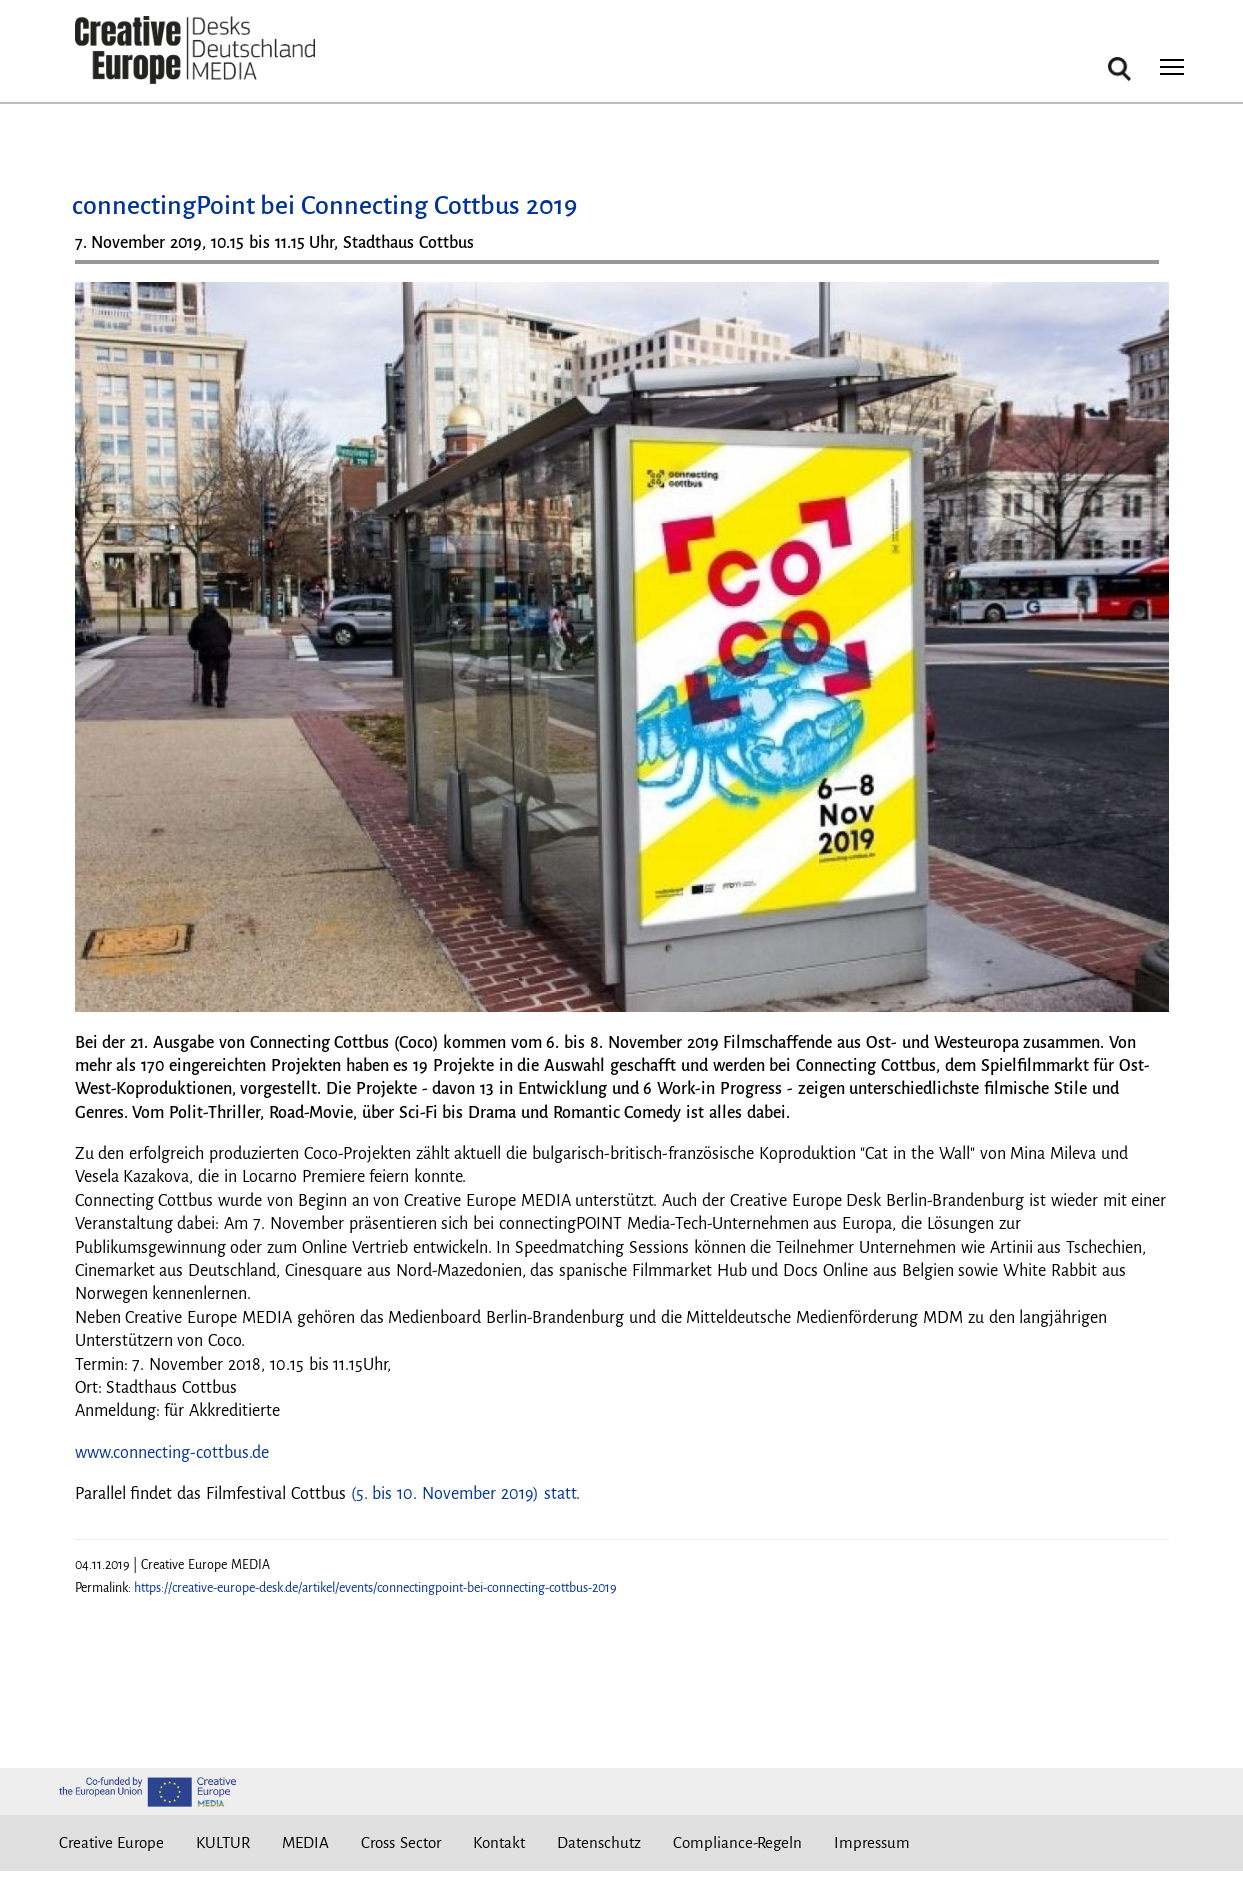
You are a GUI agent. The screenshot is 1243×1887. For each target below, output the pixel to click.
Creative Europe (112, 1842)
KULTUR (223, 1842)
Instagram (999, 1843)
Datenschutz (599, 1842)
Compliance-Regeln (737, 1842)
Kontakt (499, 1842)
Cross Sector (401, 1842)
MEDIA (305, 1842)
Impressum (872, 1842)
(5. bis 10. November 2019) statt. (465, 1494)
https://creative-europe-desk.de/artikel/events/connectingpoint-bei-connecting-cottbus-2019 (375, 1588)
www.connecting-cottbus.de (172, 1453)
